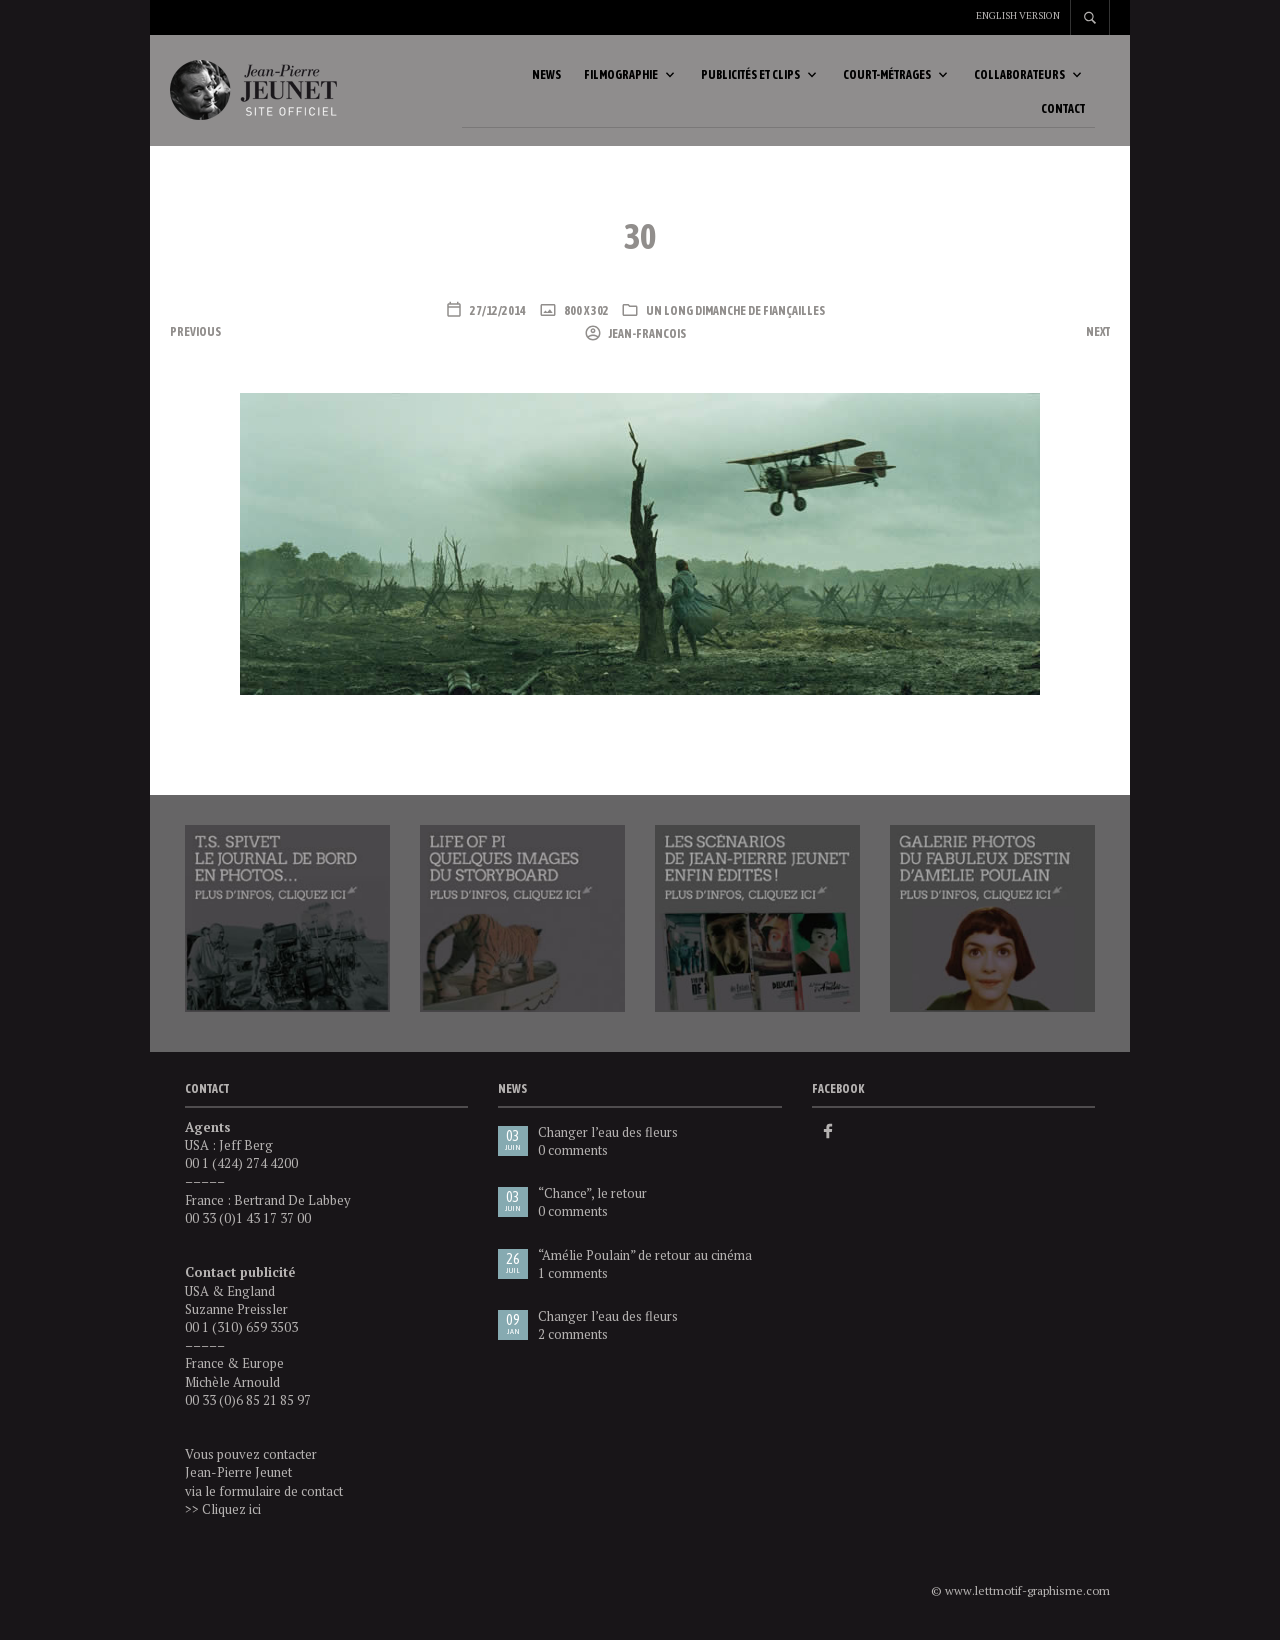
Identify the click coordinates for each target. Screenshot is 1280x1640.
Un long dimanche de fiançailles (735, 316)
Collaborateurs (1019, 77)
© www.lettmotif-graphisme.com (1020, 1595)
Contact (1063, 112)
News (546, 77)
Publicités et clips (750, 77)
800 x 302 (585, 316)
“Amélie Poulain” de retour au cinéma (645, 1260)
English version (1018, 15)
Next (1098, 337)
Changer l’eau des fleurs (608, 1137)
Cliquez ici (231, 1514)
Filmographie (621, 77)
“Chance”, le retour (592, 1198)
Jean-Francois (646, 339)
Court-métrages (887, 77)
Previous (195, 337)
